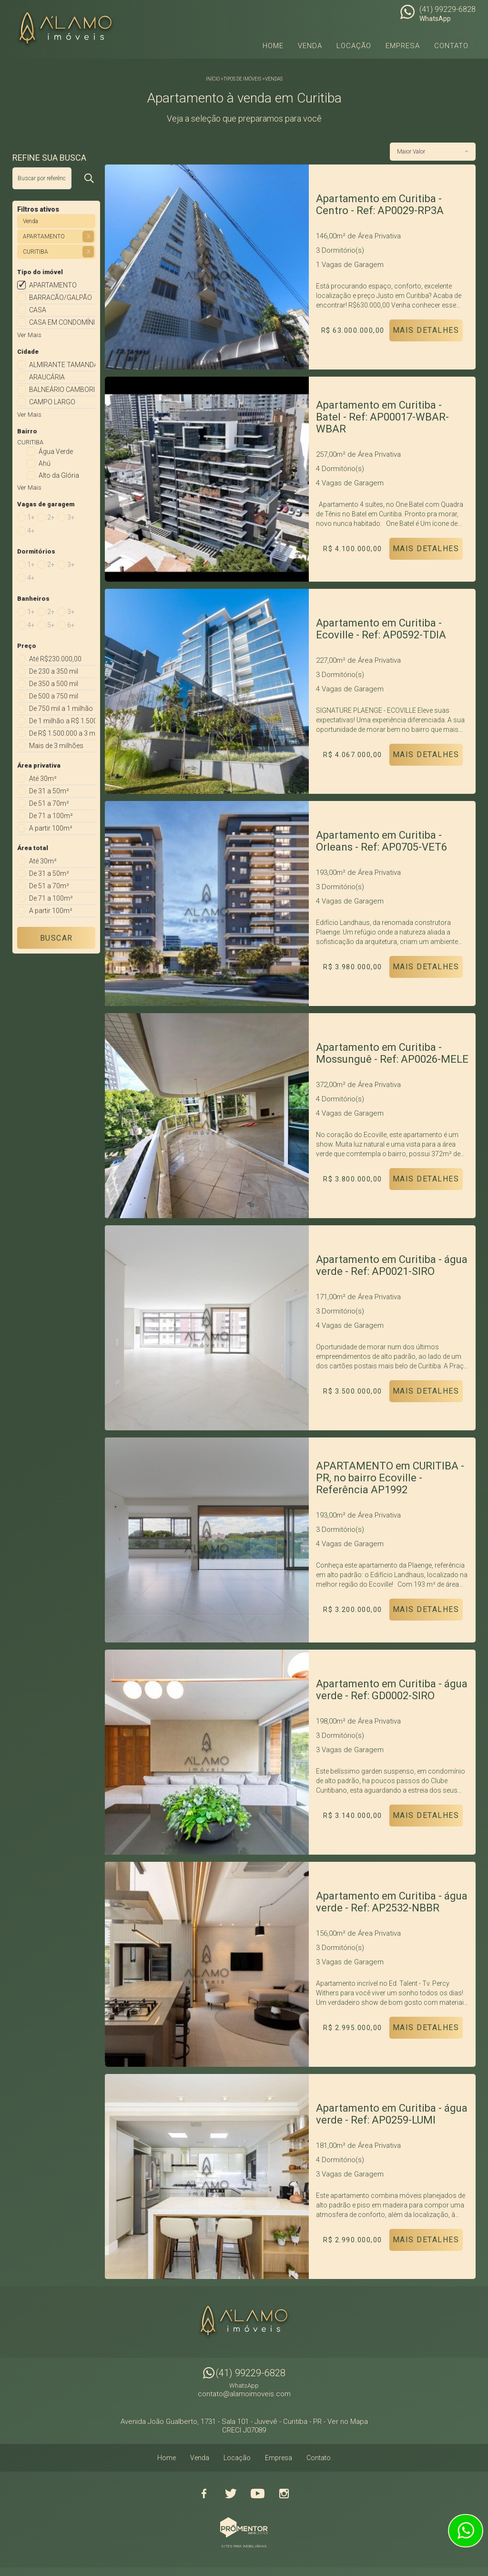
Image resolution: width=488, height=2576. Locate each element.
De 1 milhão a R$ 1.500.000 (62, 721)
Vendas (274, 79)
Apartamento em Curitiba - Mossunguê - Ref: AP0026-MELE (392, 1053)
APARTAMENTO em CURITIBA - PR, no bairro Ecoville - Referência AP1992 (390, 1478)
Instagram (284, 2493)
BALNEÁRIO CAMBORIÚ (62, 389)
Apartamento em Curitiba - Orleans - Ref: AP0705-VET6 (381, 841)
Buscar (56, 938)
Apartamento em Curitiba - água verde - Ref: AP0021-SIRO (392, 1265)
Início (213, 79)
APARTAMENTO (53, 285)
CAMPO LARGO (52, 402)
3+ (71, 517)
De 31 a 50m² (49, 791)
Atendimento (465, 2530)
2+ (51, 517)
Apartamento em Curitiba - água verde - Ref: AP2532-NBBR (392, 1902)
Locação (353, 45)
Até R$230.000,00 (55, 659)
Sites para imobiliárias (244, 2546)
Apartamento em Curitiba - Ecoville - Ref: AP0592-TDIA (381, 629)
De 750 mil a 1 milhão (61, 708)
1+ (31, 517)
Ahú (45, 463)
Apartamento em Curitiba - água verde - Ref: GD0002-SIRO (392, 1690)
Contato (451, 45)
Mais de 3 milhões (56, 745)
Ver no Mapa (347, 2421)
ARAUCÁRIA (47, 377)
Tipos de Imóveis (242, 79)
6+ (71, 625)
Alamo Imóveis (244, 2322)
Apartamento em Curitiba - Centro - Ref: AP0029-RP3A (380, 204)
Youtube (257, 2493)
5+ (51, 625)
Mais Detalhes (426, 330)
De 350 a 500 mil (53, 684)
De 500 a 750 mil (53, 696)
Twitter (230, 2493)
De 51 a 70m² (49, 803)
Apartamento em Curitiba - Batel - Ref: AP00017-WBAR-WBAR (382, 417)
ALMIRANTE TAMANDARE (62, 365)
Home (273, 45)
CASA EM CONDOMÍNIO (62, 322)
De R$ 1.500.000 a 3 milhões (62, 733)
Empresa (403, 45)
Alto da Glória (59, 475)
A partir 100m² (50, 828)
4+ (31, 530)
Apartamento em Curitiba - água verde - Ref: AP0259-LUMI (392, 2114)
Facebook (204, 2493)
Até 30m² (43, 778)
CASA (37, 310)
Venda (310, 45)
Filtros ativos (38, 209)
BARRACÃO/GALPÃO (60, 297)
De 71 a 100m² (51, 816)
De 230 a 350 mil (53, 671)
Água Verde (56, 451)
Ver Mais (29, 335)
